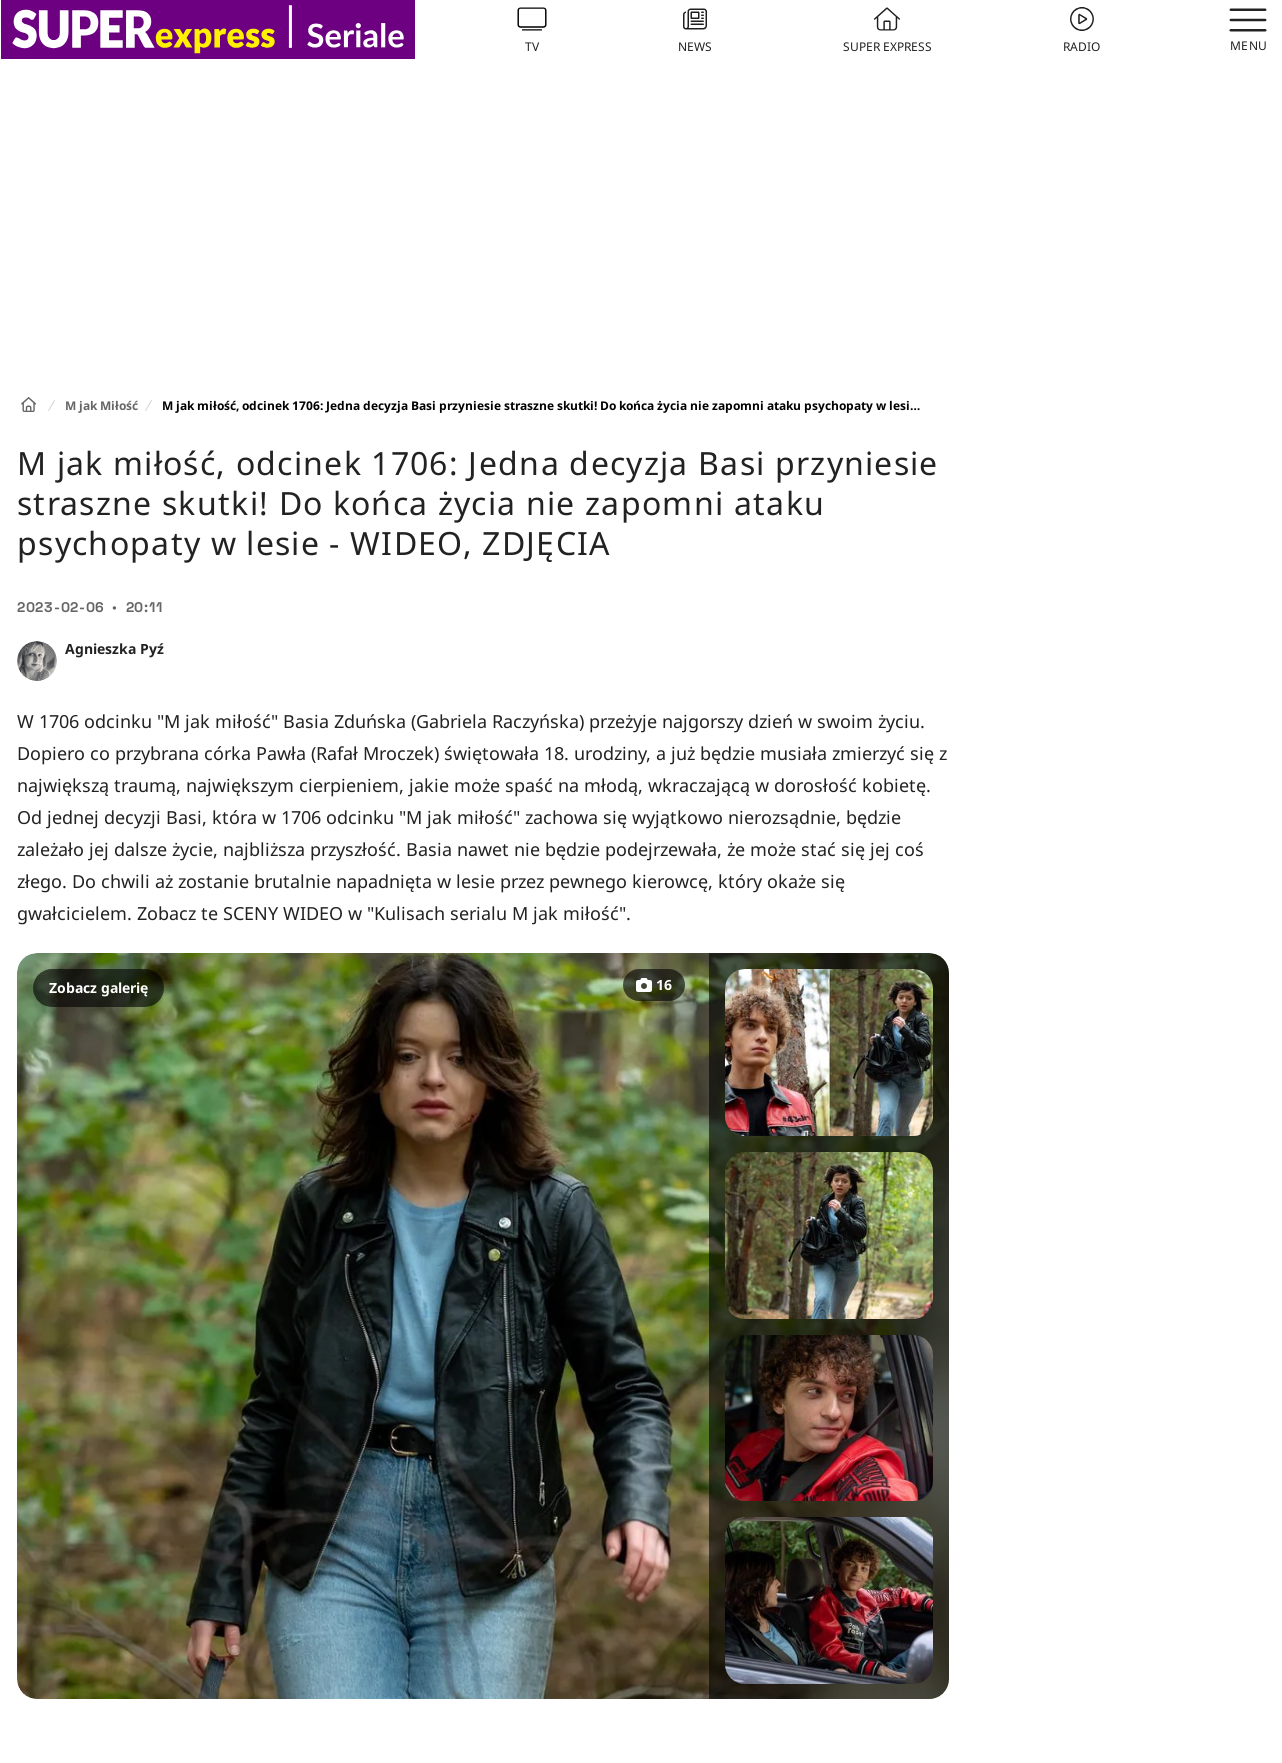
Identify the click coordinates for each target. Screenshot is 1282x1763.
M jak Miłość (101, 405)
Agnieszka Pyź (114, 648)
